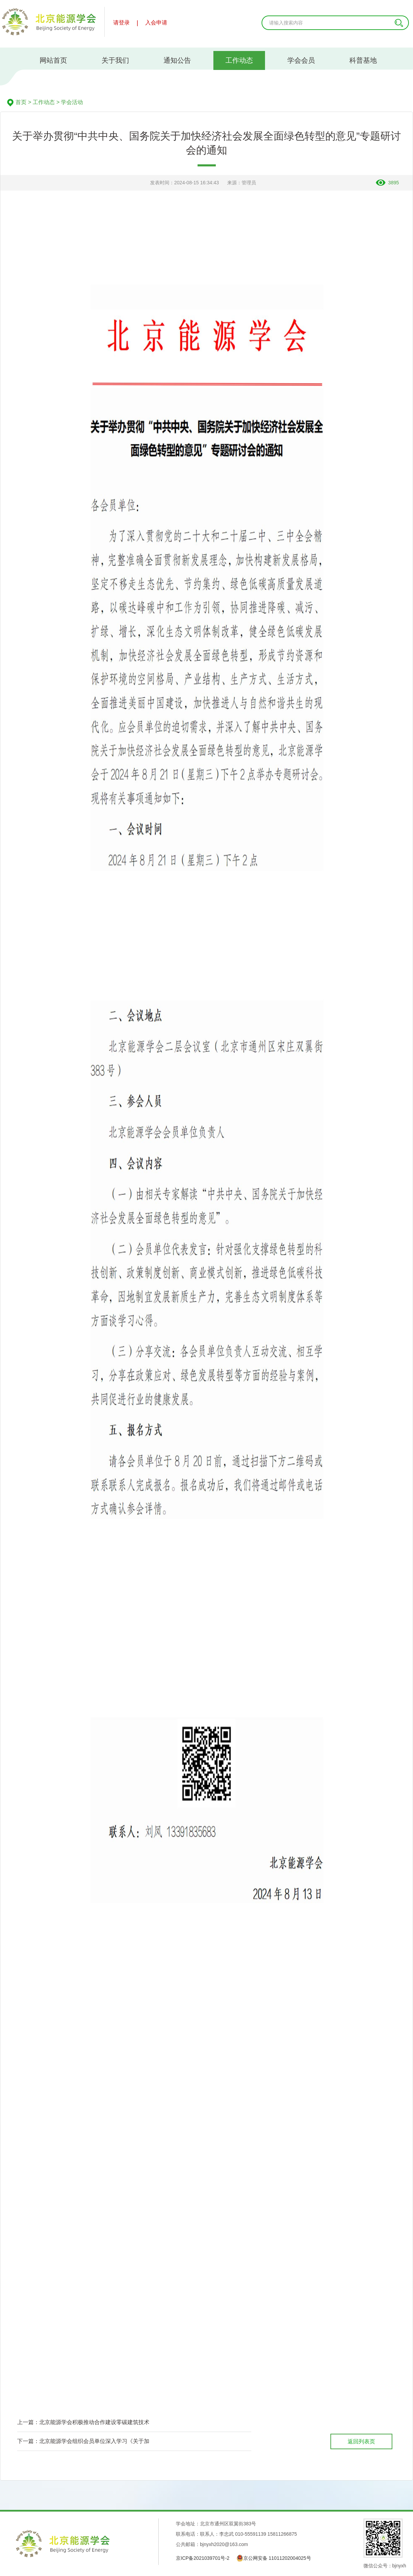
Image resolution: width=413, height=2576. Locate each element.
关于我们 (115, 60)
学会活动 (72, 102)
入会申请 (156, 22)
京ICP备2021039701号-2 (203, 2558)
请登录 (121, 22)
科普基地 (363, 60)
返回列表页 (361, 2441)
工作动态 (239, 60)
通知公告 (177, 60)
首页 (21, 102)
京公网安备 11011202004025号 (273, 2558)
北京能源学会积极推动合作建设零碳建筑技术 (94, 2422)
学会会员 (301, 60)
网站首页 (53, 60)
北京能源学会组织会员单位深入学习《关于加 (94, 2441)
